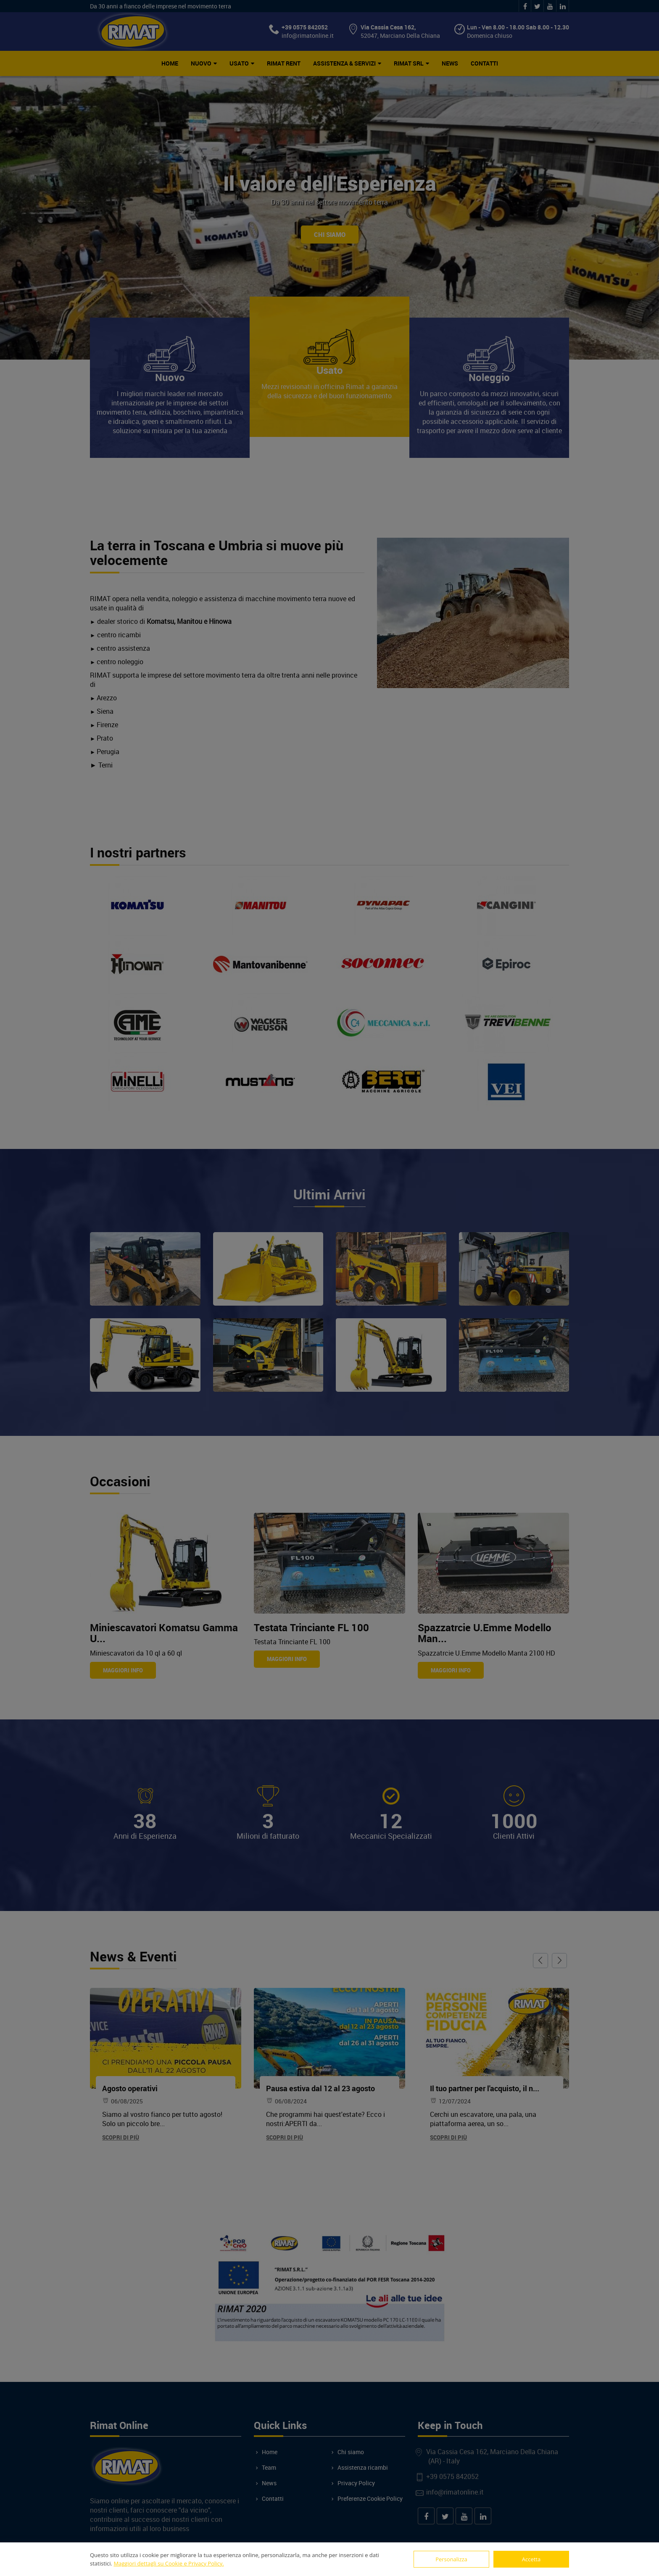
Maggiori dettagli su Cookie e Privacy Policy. (168, 2563)
